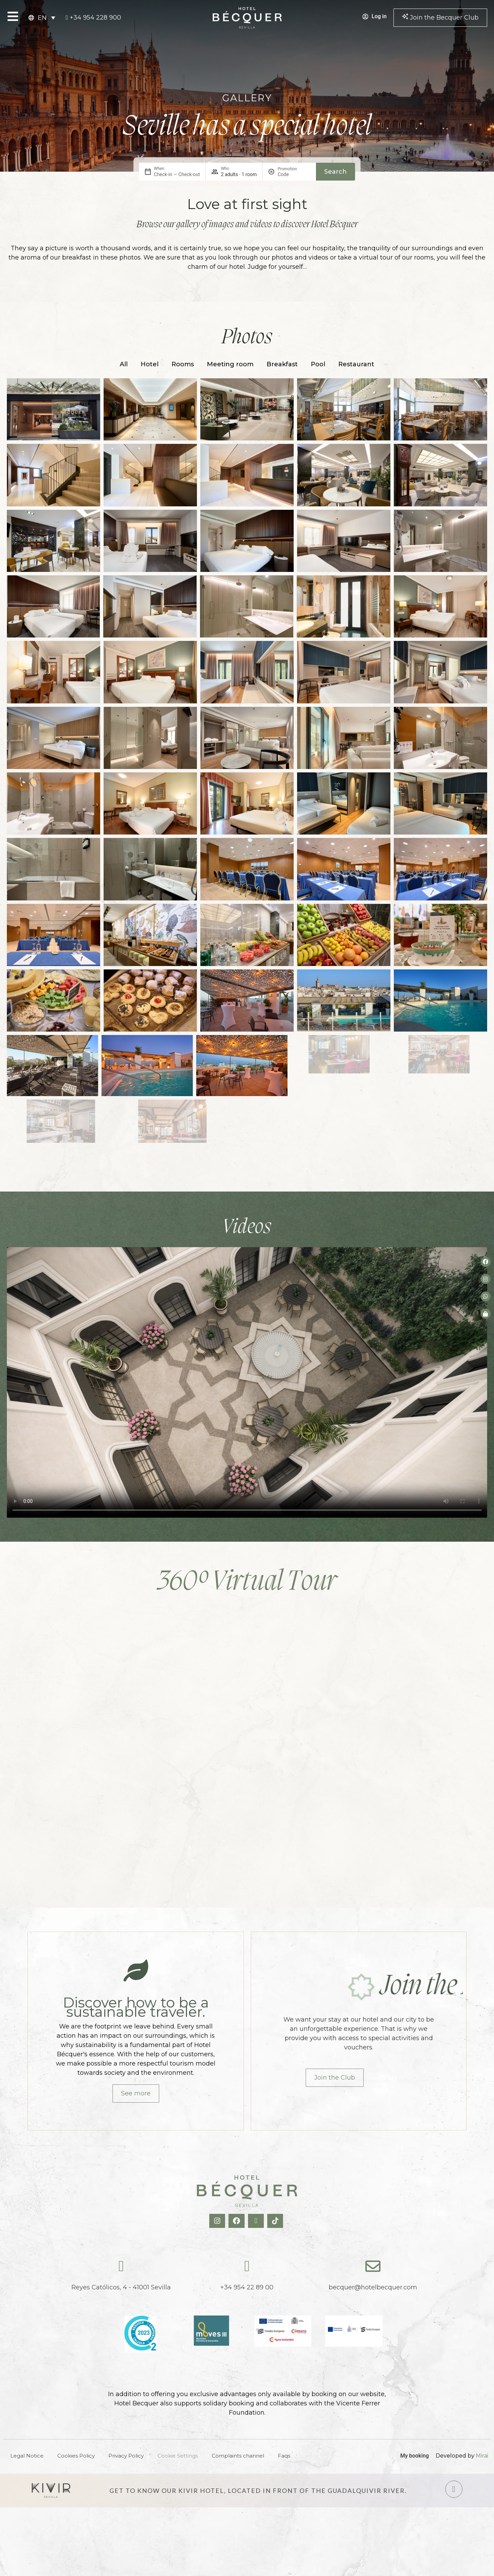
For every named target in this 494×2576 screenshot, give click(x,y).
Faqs (284, 2455)
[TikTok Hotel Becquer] (276, 2221)
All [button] (124, 364)
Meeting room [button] (230, 364)
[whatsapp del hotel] (486, 1296)
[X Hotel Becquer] (257, 2221)
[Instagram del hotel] (486, 1279)
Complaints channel (238, 2455)
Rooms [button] (183, 364)
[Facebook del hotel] (486, 1262)
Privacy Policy (126, 2455)
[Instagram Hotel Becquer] (218, 2221)
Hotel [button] (149, 364)
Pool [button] (318, 364)
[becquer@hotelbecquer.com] (372, 2266)
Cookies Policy (76, 2455)
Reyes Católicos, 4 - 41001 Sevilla (121, 2287)
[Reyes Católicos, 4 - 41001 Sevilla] (121, 2266)
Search (335, 171)
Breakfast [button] (282, 364)
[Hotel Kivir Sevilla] (51, 2490)
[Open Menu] (13, 16)
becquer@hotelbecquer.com (373, 2287)
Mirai (482, 2455)
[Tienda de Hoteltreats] (486, 1314)
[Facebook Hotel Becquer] (237, 2221)
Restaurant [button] (356, 364)
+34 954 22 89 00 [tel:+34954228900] (246, 2287)
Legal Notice (27, 2455)
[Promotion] (294, 174)
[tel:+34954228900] (93, 17)
